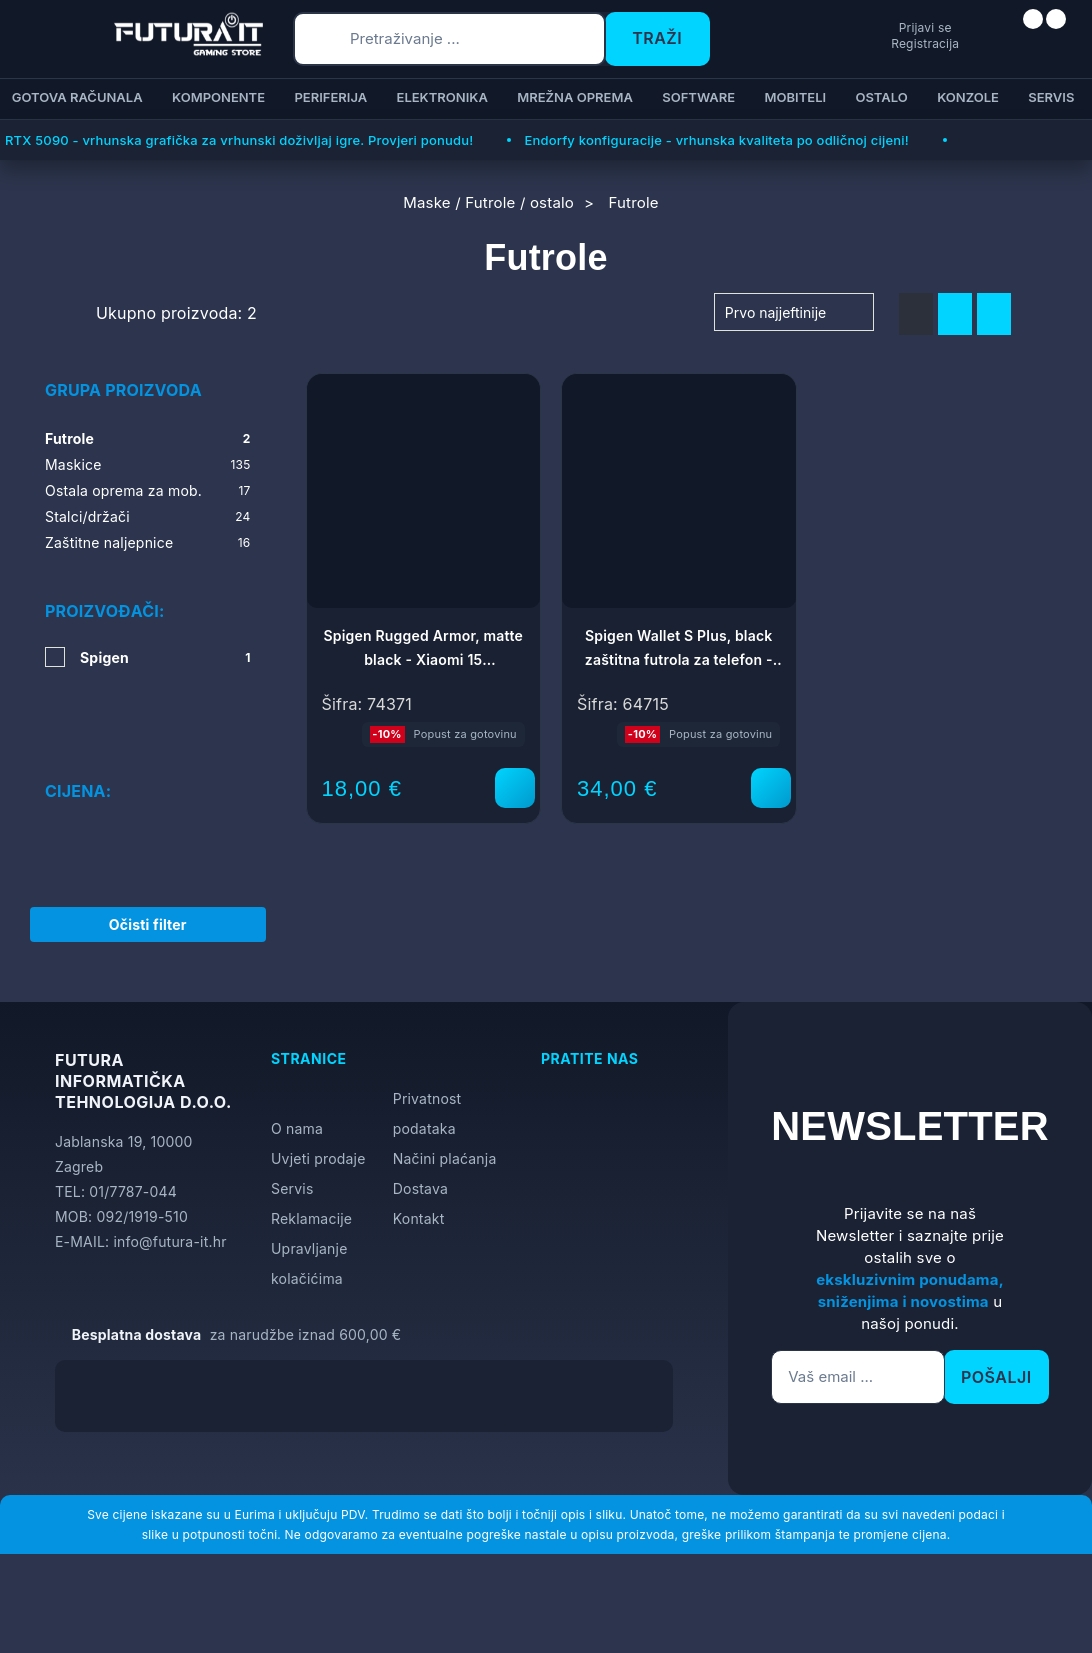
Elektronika (442, 97)
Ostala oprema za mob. (148, 491)
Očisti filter (148, 901)
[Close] (336, 1586)
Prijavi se (849, 26)
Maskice (148, 465)
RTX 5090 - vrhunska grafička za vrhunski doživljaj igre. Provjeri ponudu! (239, 140)
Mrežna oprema (575, 97)
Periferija (330, 97)
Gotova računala (77, 97)
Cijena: (78, 733)
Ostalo (882, 97)
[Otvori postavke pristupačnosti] (1068, 851)
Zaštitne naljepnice (148, 543)
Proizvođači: (104, 611)
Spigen (165, 657)
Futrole (148, 439)
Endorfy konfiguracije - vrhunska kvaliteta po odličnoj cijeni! (716, 140)
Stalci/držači (148, 517)
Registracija (849, 43)
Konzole (968, 97)
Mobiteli (796, 97)
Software (698, 97)
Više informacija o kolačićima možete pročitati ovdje (395, 1548)
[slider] (47, 784)
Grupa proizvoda (123, 390)
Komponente (218, 97)
